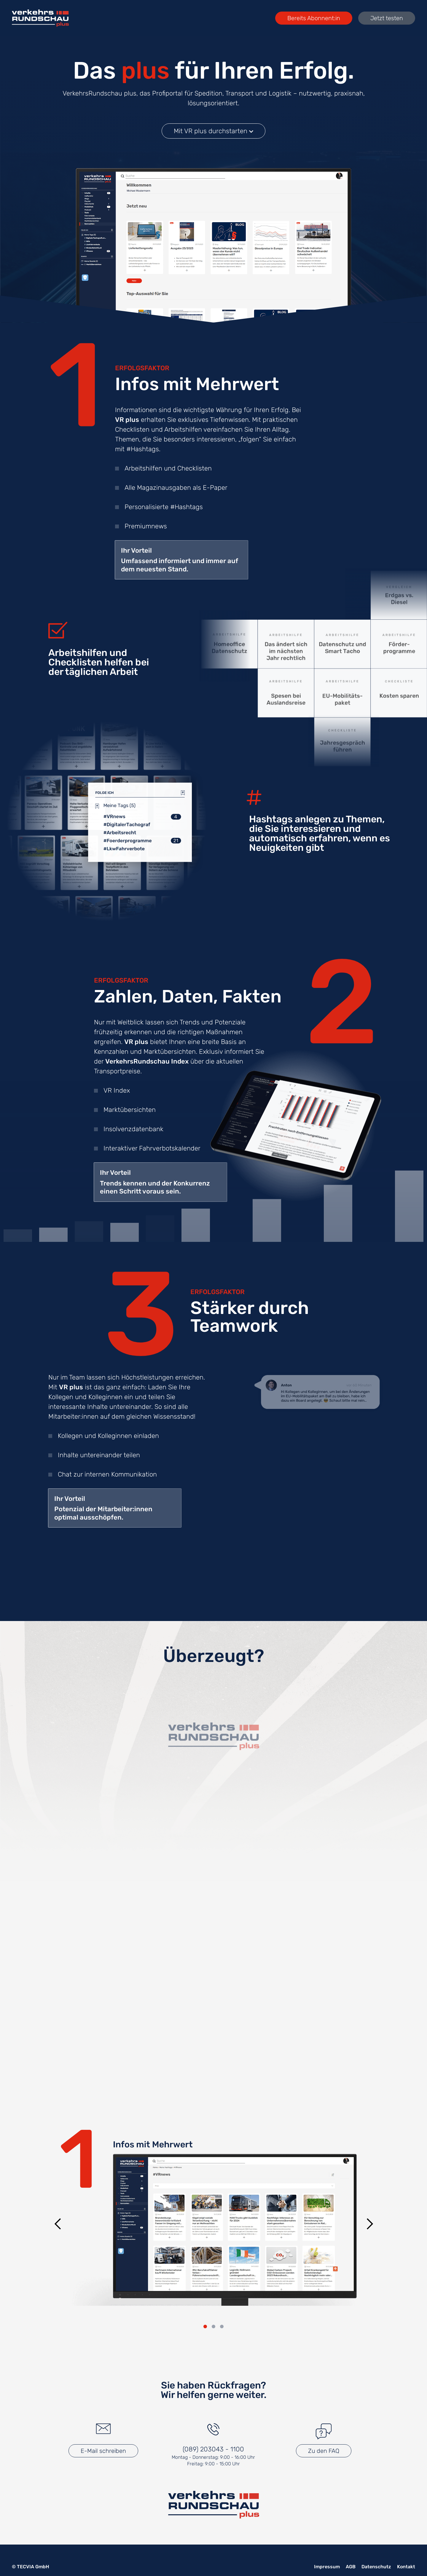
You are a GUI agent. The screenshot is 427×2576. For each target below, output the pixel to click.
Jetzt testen (386, 18)
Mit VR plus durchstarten (213, 132)
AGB (351, 2566)
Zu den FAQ (323, 2450)
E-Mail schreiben (103, 2450)
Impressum (327, 2566)
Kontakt (406, 2566)
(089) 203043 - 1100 (213, 2449)
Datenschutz (376, 2566)
